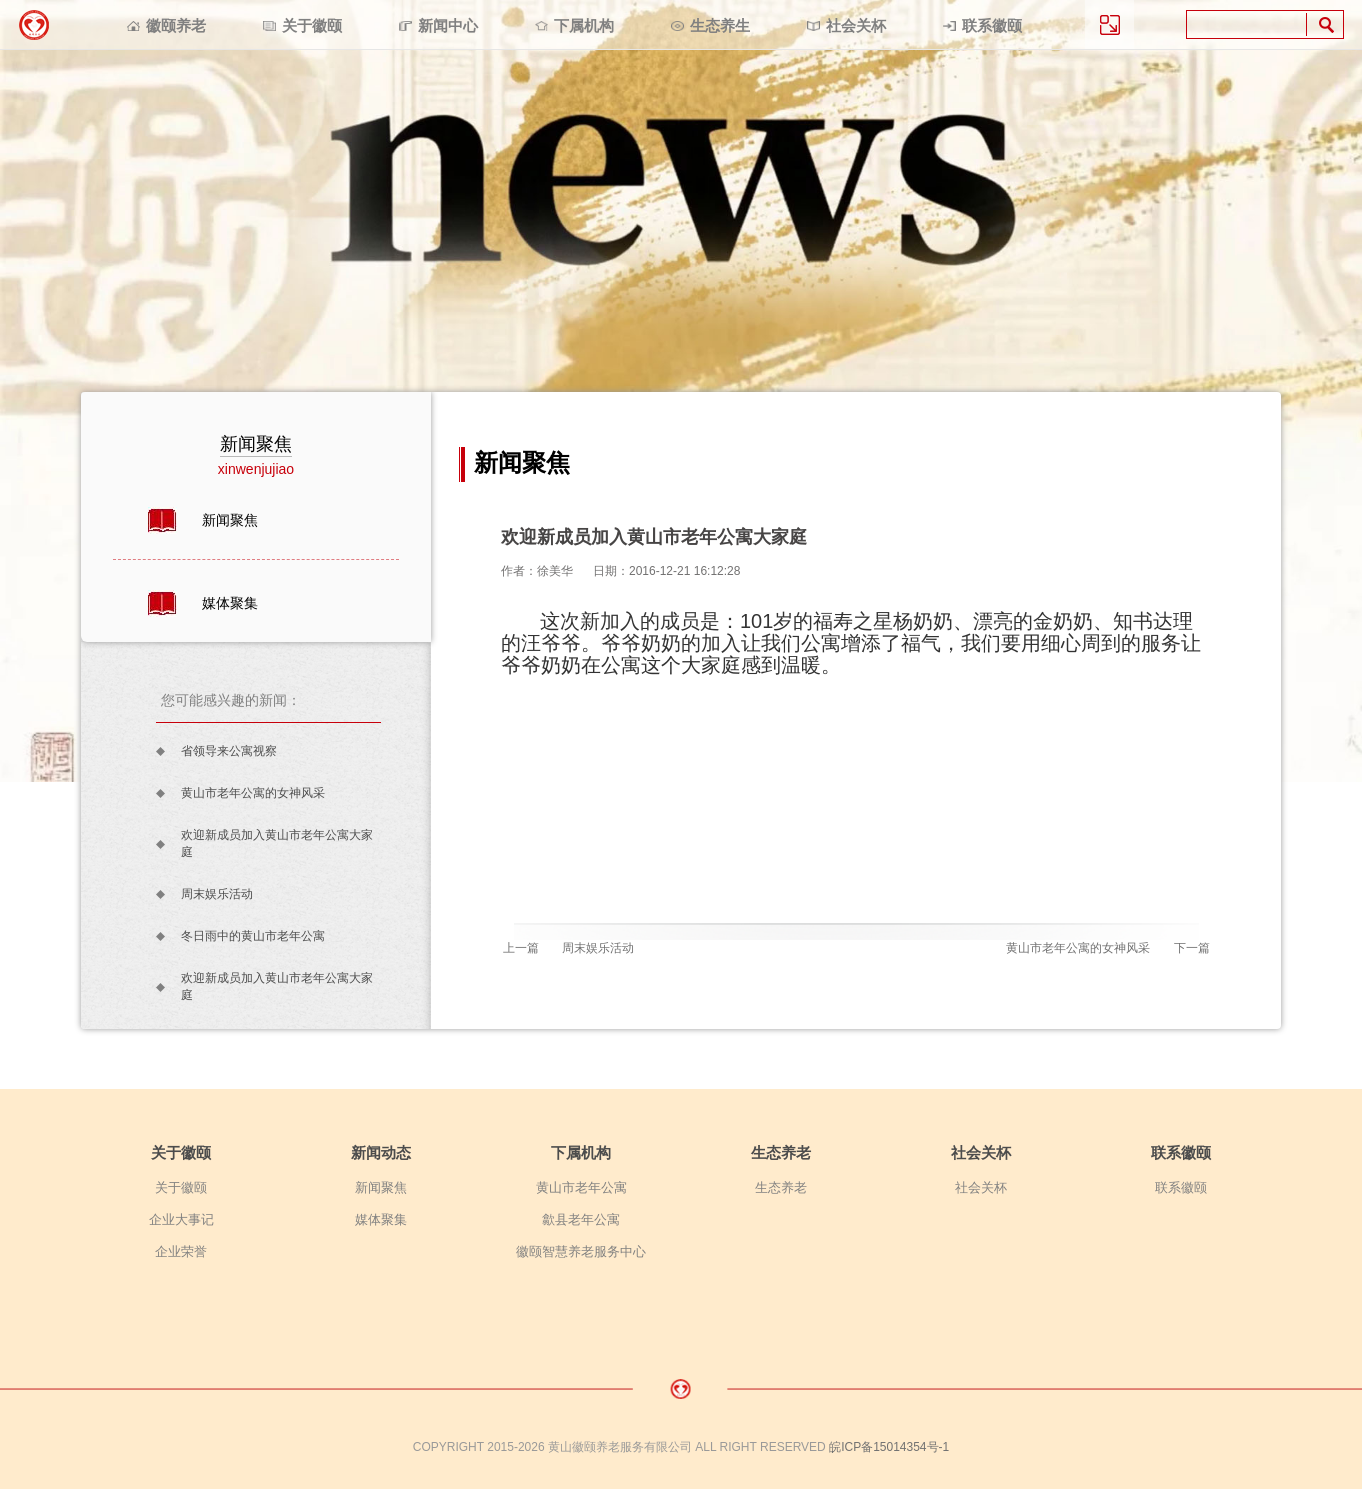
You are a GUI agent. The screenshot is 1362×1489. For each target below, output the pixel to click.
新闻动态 (381, 1152)
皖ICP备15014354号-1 (889, 1447)
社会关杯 (856, 25)
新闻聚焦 (230, 520)
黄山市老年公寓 (581, 1187)
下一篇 (1192, 948)
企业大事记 (181, 1219)
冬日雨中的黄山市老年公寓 (253, 936)
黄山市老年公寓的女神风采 (253, 793)
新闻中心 (448, 25)
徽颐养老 (176, 25)
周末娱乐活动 (217, 894)
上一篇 (521, 948)
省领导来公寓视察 (229, 751)
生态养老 (781, 1152)
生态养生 (720, 25)
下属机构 (584, 25)
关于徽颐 (312, 25)
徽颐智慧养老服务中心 (581, 1251)
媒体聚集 (230, 603)
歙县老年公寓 (581, 1219)
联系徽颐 (992, 25)
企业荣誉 (181, 1251)
